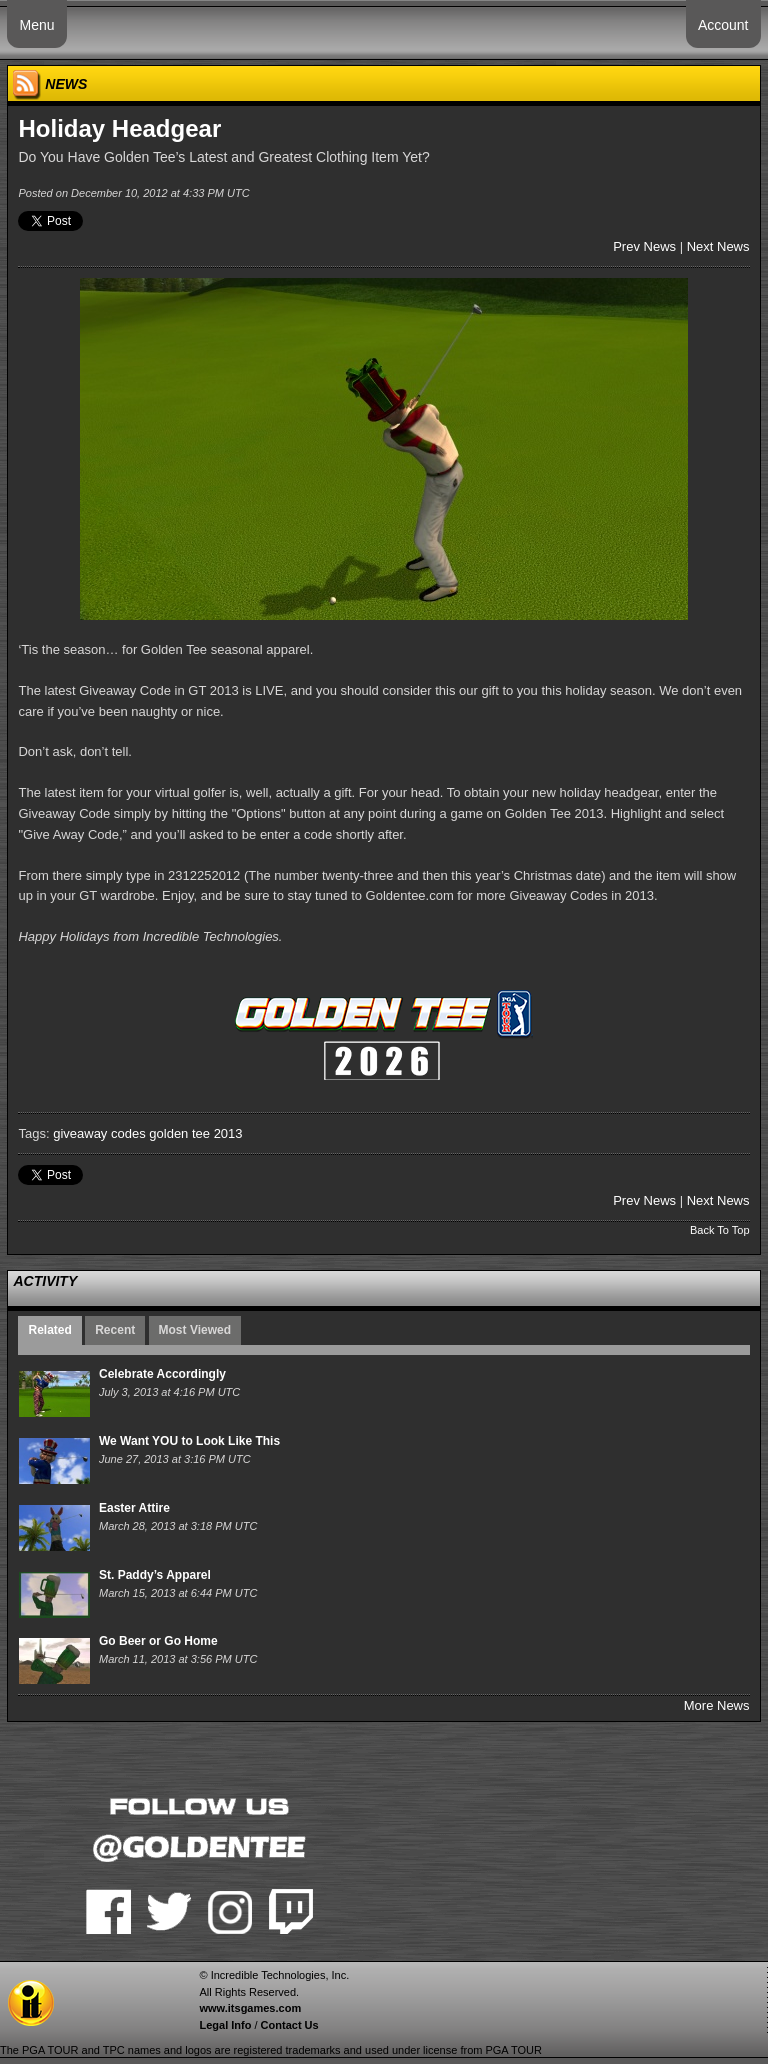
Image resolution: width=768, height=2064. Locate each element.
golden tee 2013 (195, 1133)
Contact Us (290, 2025)
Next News (718, 246)
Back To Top (720, 1230)
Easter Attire (134, 1508)
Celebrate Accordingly (162, 1374)
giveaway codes (99, 1133)
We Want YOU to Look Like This (189, 1441)
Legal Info (225, 2025)
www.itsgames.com (250, 2008)
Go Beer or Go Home (158, 1641)
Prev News (644, 246)
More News (717, 1705)
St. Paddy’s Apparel (155, 1575)
